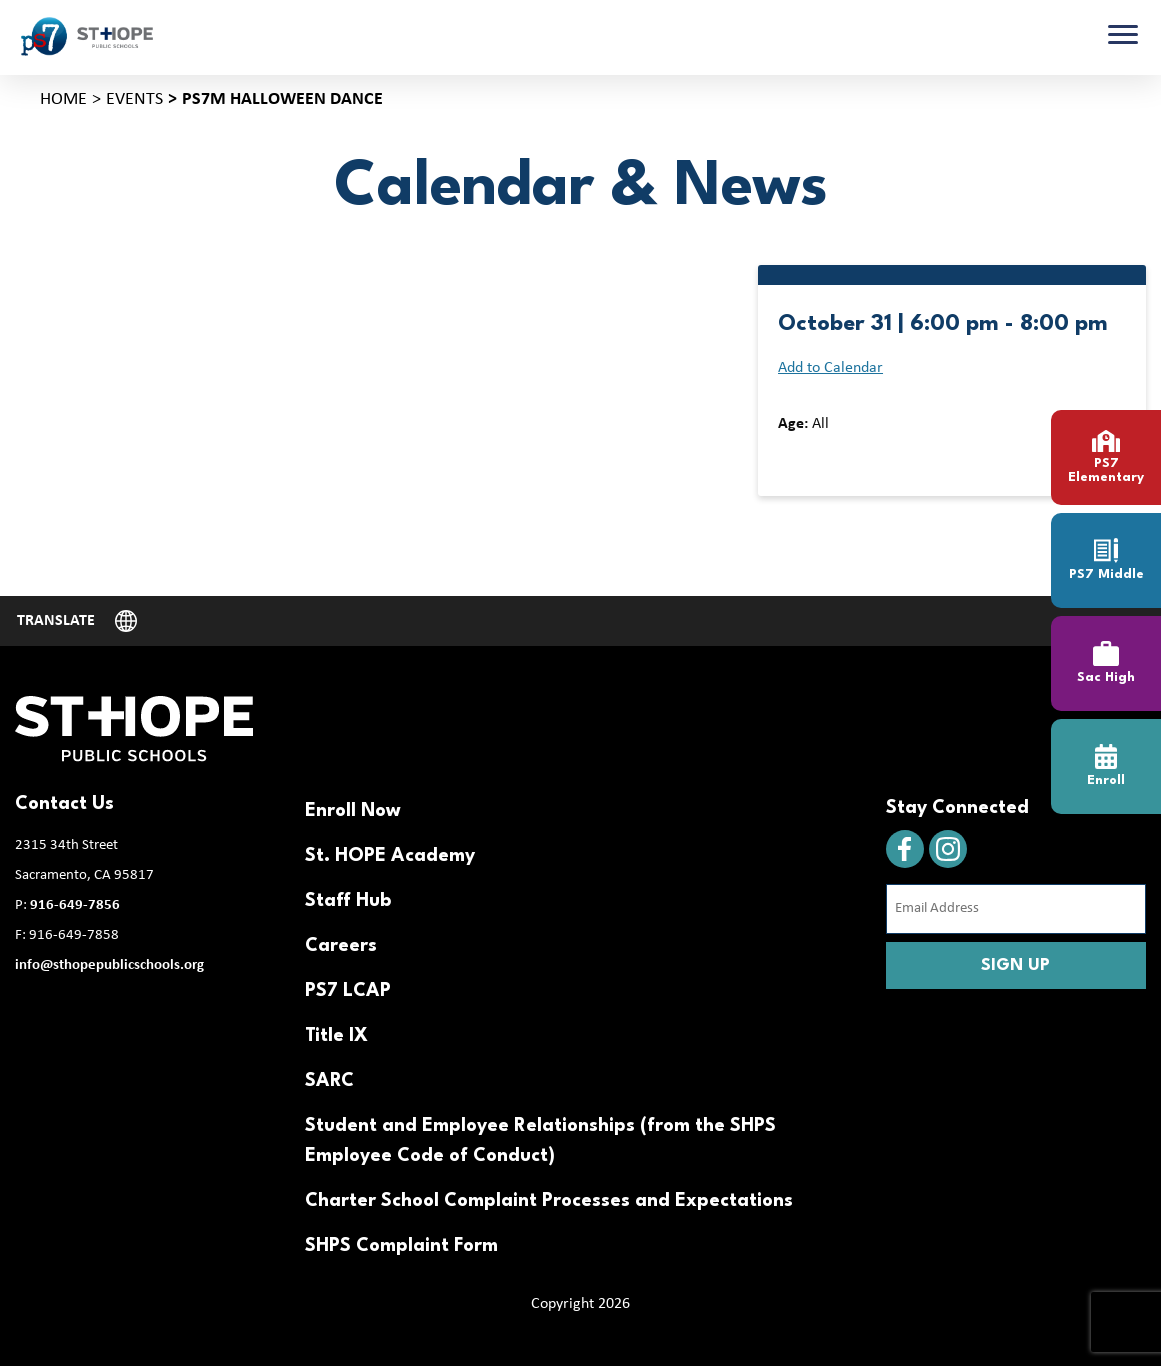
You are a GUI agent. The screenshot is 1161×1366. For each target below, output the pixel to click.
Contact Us (64, 804)
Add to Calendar (830, 368)
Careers (341, 946)
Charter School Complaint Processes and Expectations (549, 1201)
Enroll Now (353, 811)
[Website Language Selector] (77, 621)
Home (63, 99)
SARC (329, 1081)
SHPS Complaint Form (401, 1246)
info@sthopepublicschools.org (109, 965)
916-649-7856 (75, 905)
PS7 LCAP (348, 991)
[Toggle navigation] (1123, 37)
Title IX (336, 1036)
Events (134, 99)
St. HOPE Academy (390, 856)
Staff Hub (348, 901)
